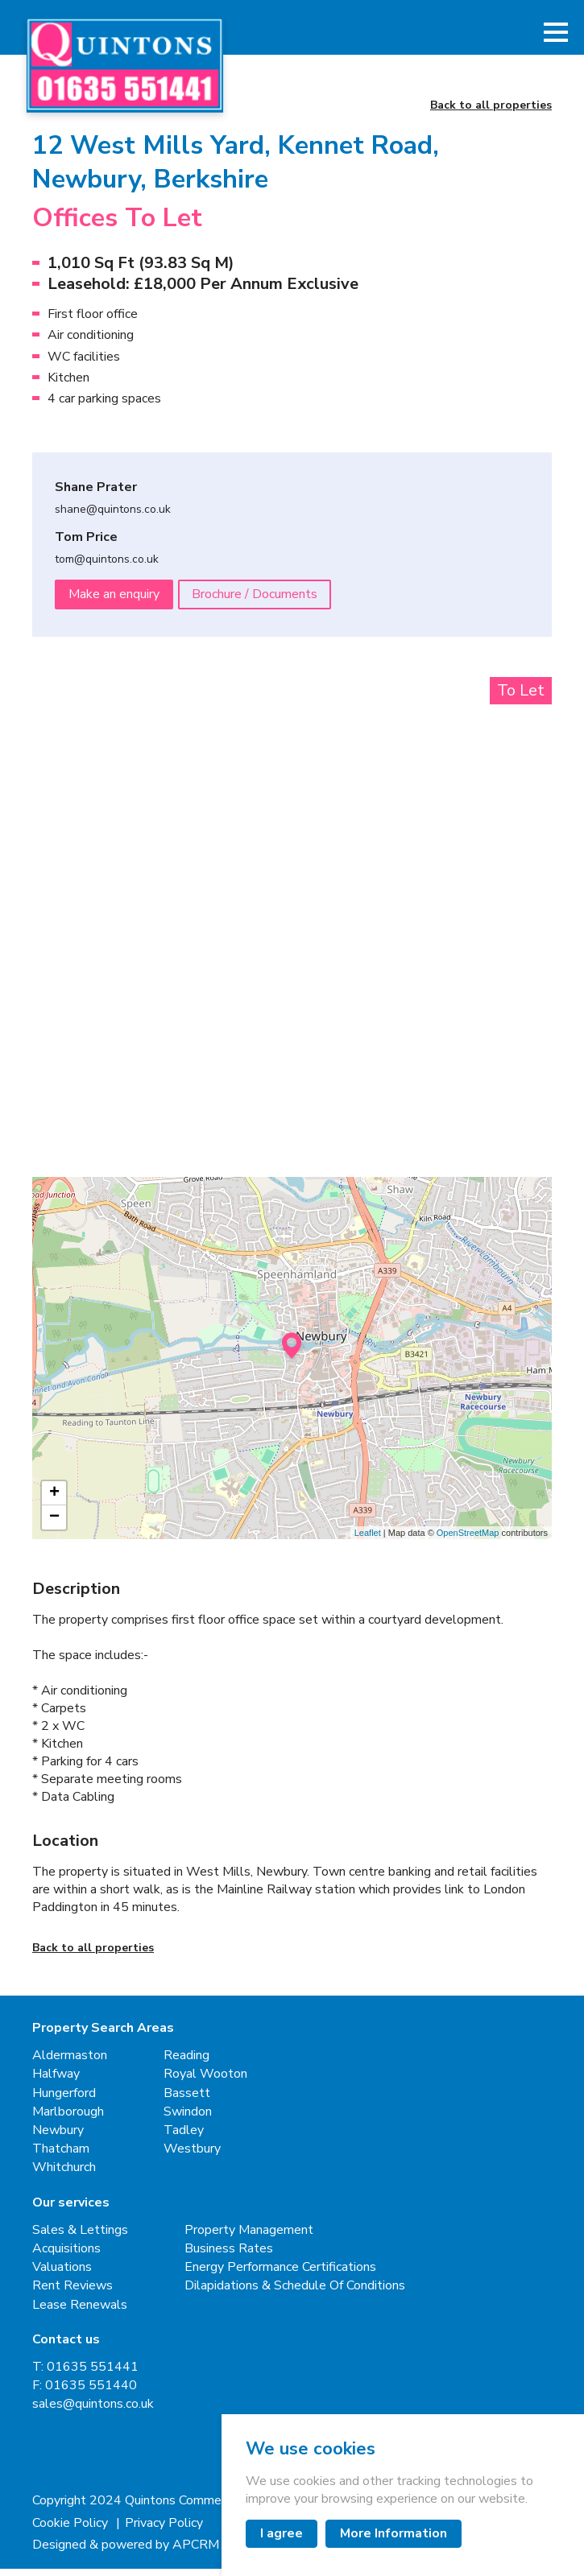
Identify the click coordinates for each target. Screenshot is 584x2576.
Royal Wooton (205, 2082)
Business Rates (228, 2256)
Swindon (188, 2119)
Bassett (187, 2100)
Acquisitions (66, 2256)
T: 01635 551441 (85, 2374)
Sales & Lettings (80, 2237)
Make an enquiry (113, 601)
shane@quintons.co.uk (113, 518)
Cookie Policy (71, 2530)
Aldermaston (69, 2063)
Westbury (192, 2156)
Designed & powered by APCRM (125, 2552)
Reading (186, 2063)
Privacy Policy (164, 2530)
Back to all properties (491, 113)
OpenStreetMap (468, 1540)
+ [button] (54, 1501)
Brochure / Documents (256, 601)
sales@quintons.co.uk (93, 2412)
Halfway (56, 2082)
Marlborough (68, 2119)
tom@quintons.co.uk (107, 568)
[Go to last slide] (76, 864)
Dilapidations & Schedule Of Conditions (294, 2293)
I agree (281, 2533)
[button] (556, 36)
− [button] (54, 1525)
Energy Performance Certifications (280, 2274)
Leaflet (367, 1540)
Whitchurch (64, 2175)
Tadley (184, 2137)
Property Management (248, 2237)
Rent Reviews (72, 2293)
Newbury (58, 2137)
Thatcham (60, 2156)
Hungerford (64, 2100)
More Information (393, 2533)
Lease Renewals (79, 2312)
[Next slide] (507, 864)
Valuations (62, 2274)
